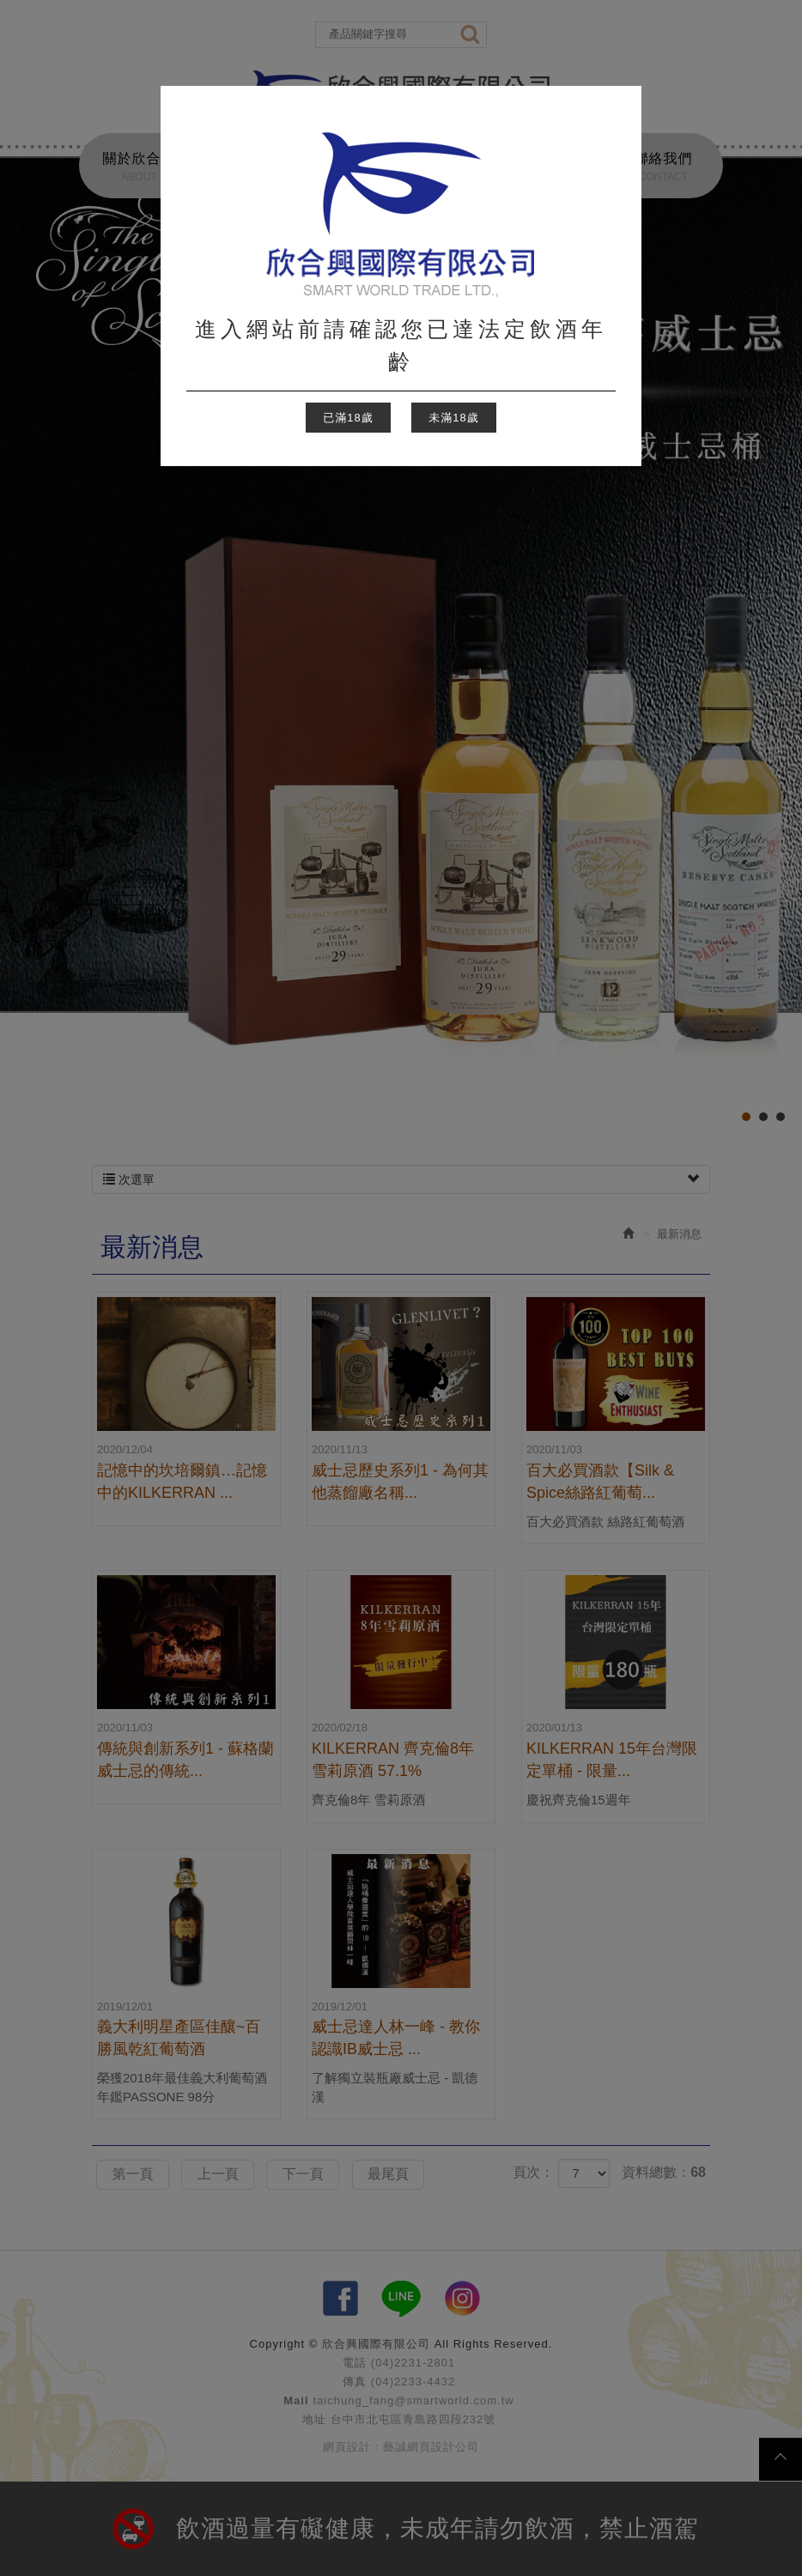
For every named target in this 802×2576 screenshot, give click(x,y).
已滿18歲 (348, 417)
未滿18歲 (453, 417)
